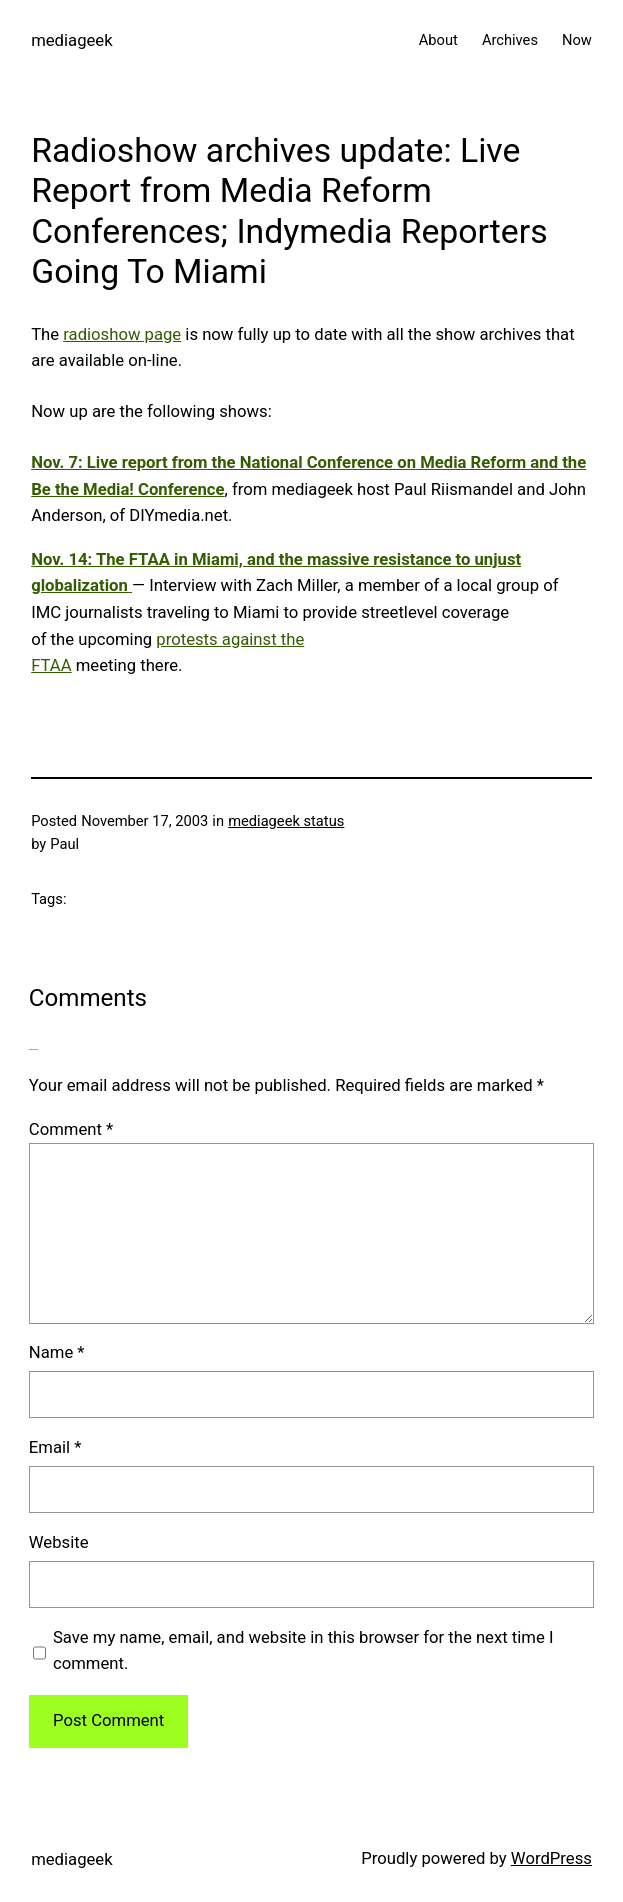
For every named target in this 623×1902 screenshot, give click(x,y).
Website (59, 1542)
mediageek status (286, 821)
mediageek (71, 40)
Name (57, 1352)
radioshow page (122, 334)
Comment (71, 1129)
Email (55, 1447)
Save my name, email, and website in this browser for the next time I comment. (303, 1651)
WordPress (551, 1858)
